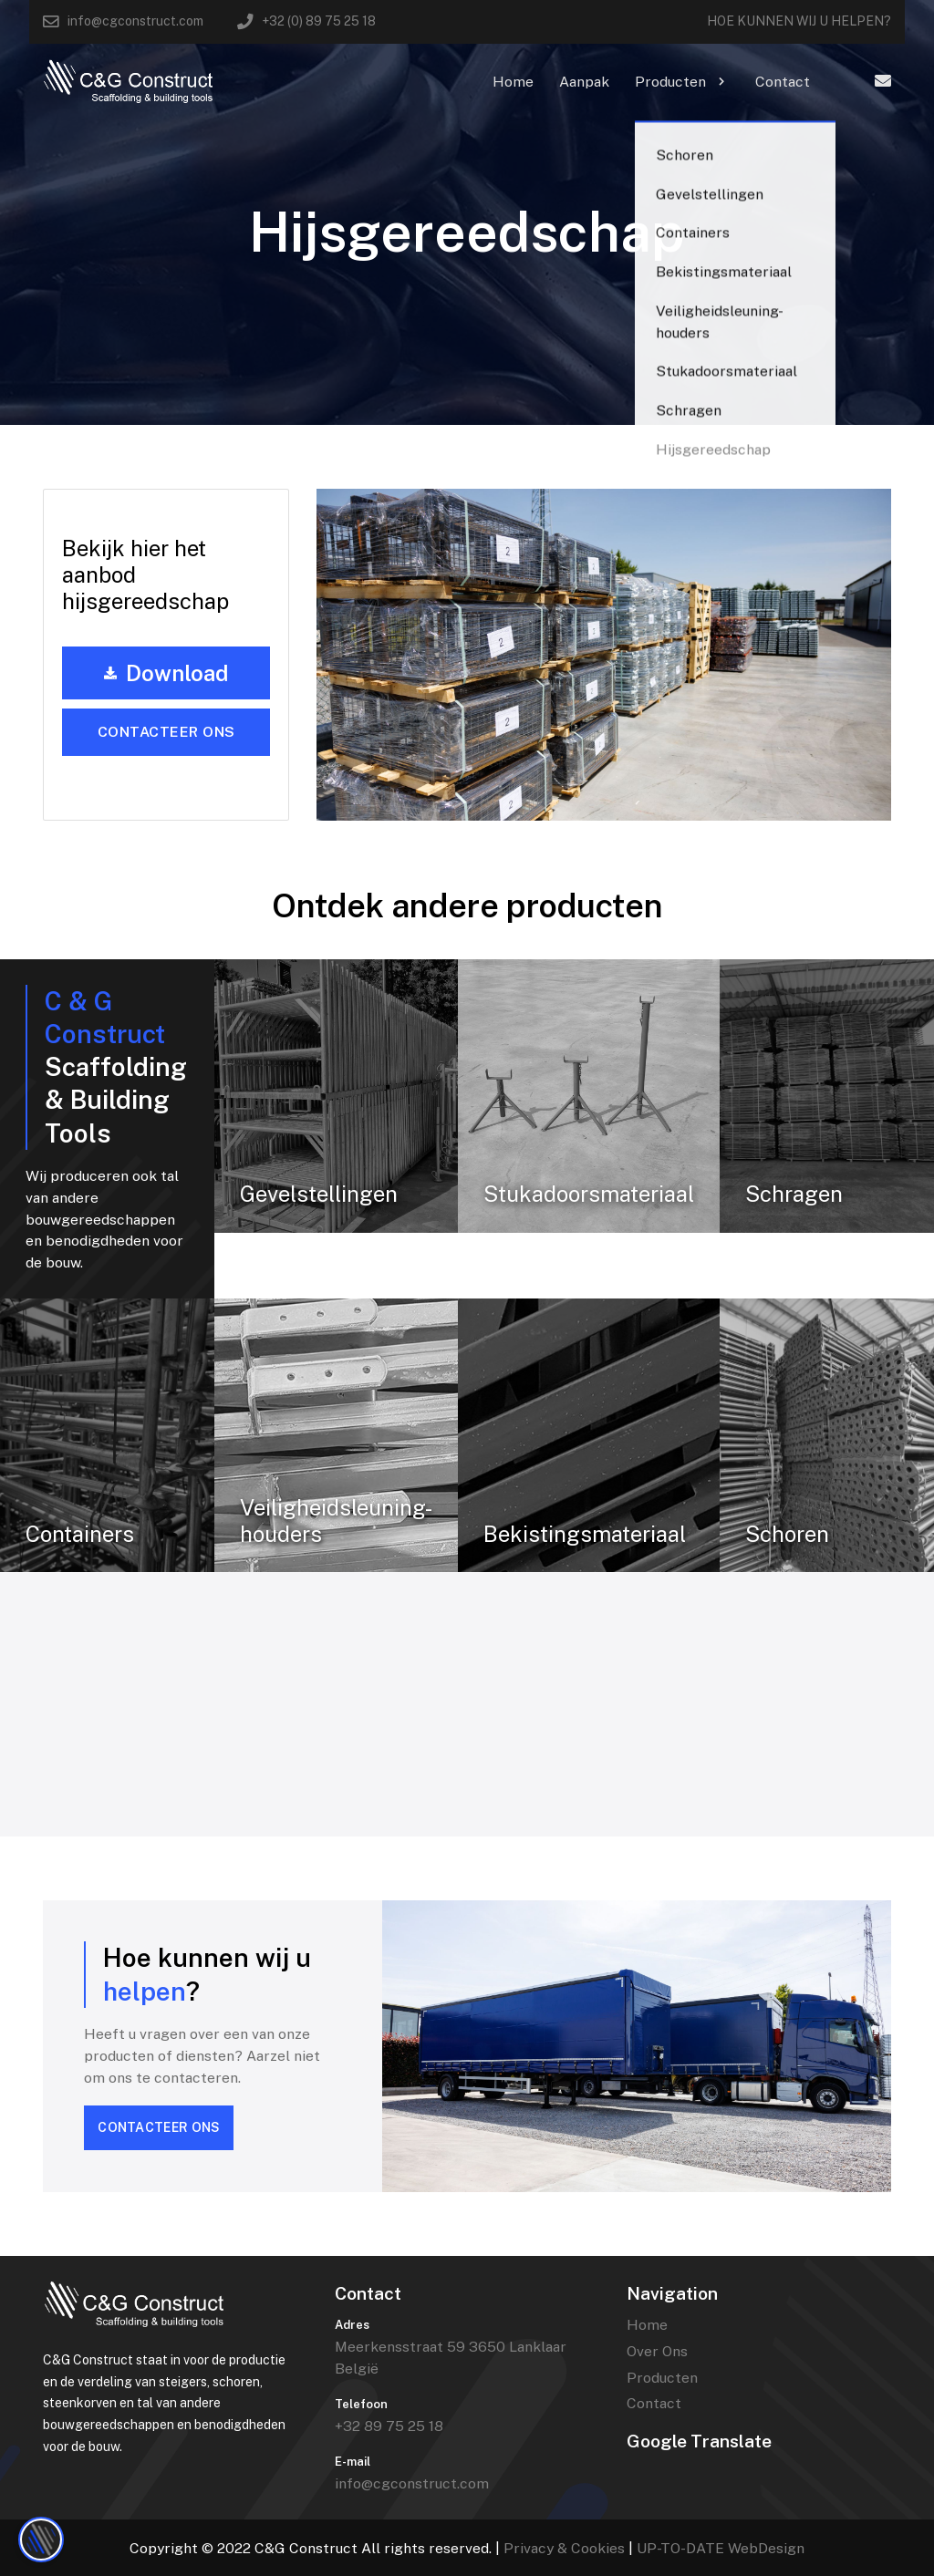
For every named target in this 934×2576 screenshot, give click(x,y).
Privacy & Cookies (564, 2548)
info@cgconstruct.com (412, 2483)
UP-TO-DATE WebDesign (720, 2548)
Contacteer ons (166, 731)
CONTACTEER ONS (159, 2127)
